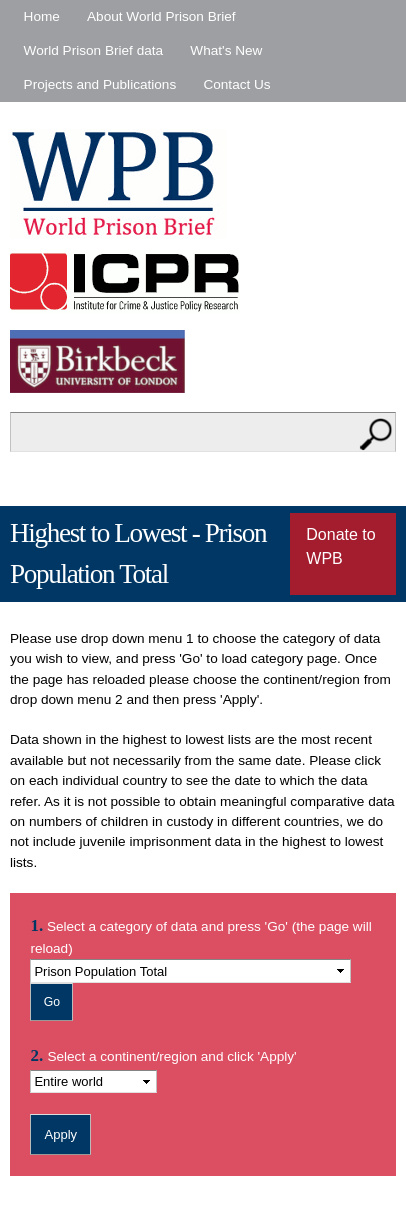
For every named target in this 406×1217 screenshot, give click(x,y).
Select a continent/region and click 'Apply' (171, 1056)
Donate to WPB (340, 546)
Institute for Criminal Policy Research (129, 281)
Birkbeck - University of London (110, 361)
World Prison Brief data (94, 50)
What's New (226, 50)
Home (42, 16)
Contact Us (236, 84)
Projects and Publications (100, 84)
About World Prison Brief (161, 16)
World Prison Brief (118, 184)
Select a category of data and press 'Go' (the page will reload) (200, 936)
